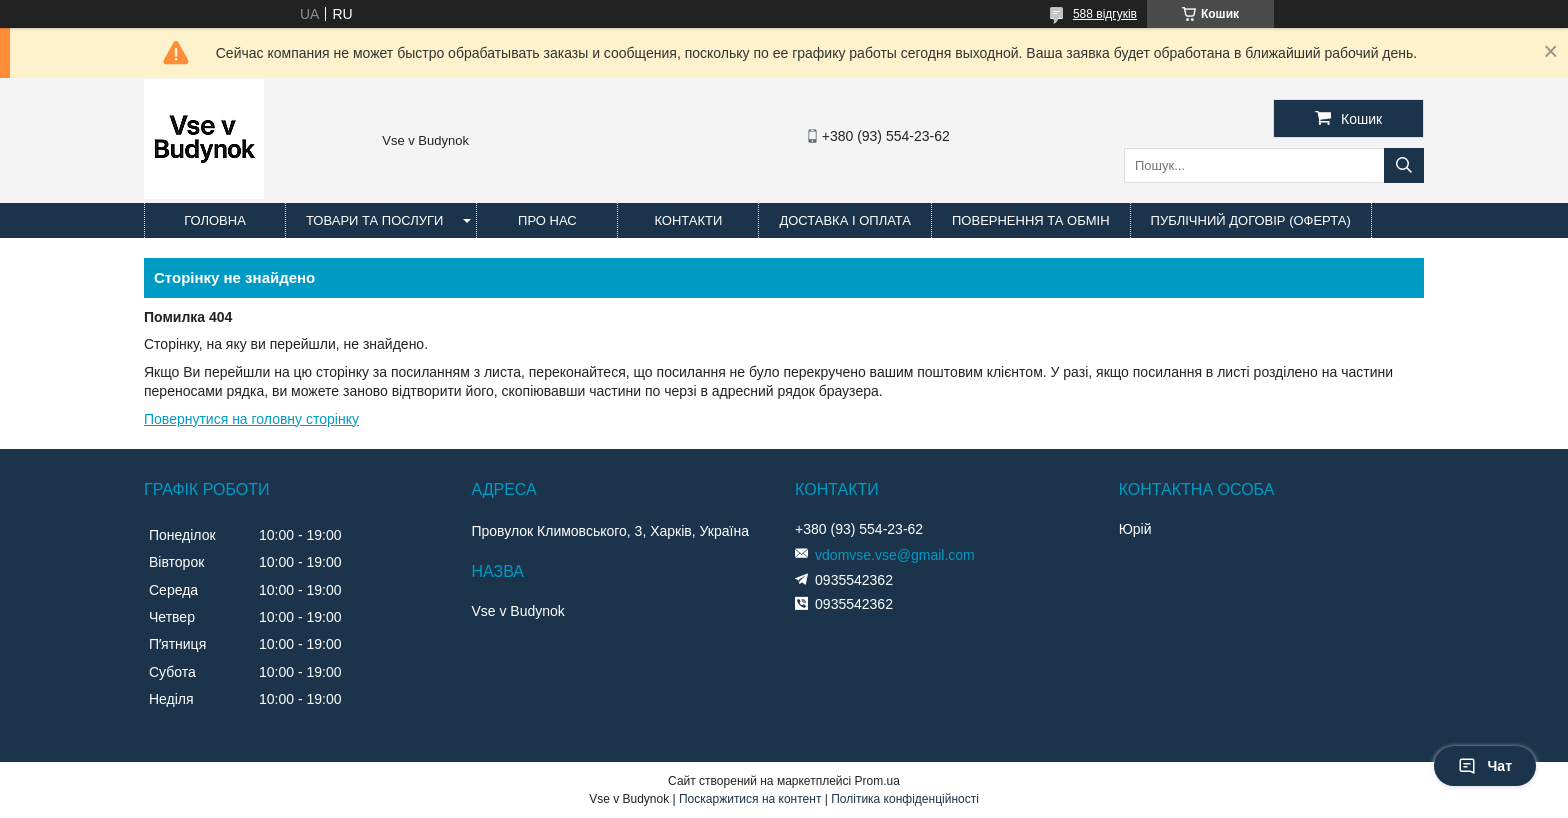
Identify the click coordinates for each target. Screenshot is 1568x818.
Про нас (547, 220)
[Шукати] (1404, 165)
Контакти (688, 220)
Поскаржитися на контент (750, 799)
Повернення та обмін (1031, 220)
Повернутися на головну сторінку (251, 419)
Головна (215, 220)
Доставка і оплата (845, 220)
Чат (1485, 766)
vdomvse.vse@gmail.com (895, 555)
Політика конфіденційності (905, 799)
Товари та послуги (374, 220)
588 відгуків (1105, 14)
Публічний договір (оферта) (1251, 220)
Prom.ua (877, 781)
